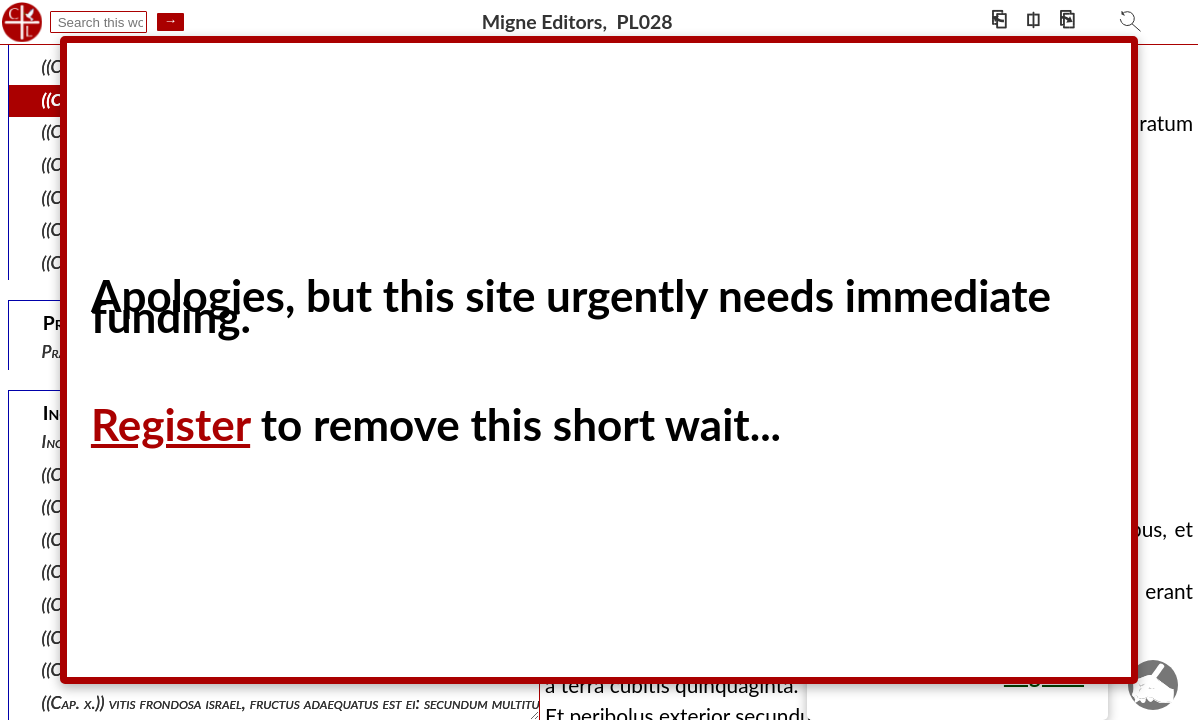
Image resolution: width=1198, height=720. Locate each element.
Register (170, 424)
